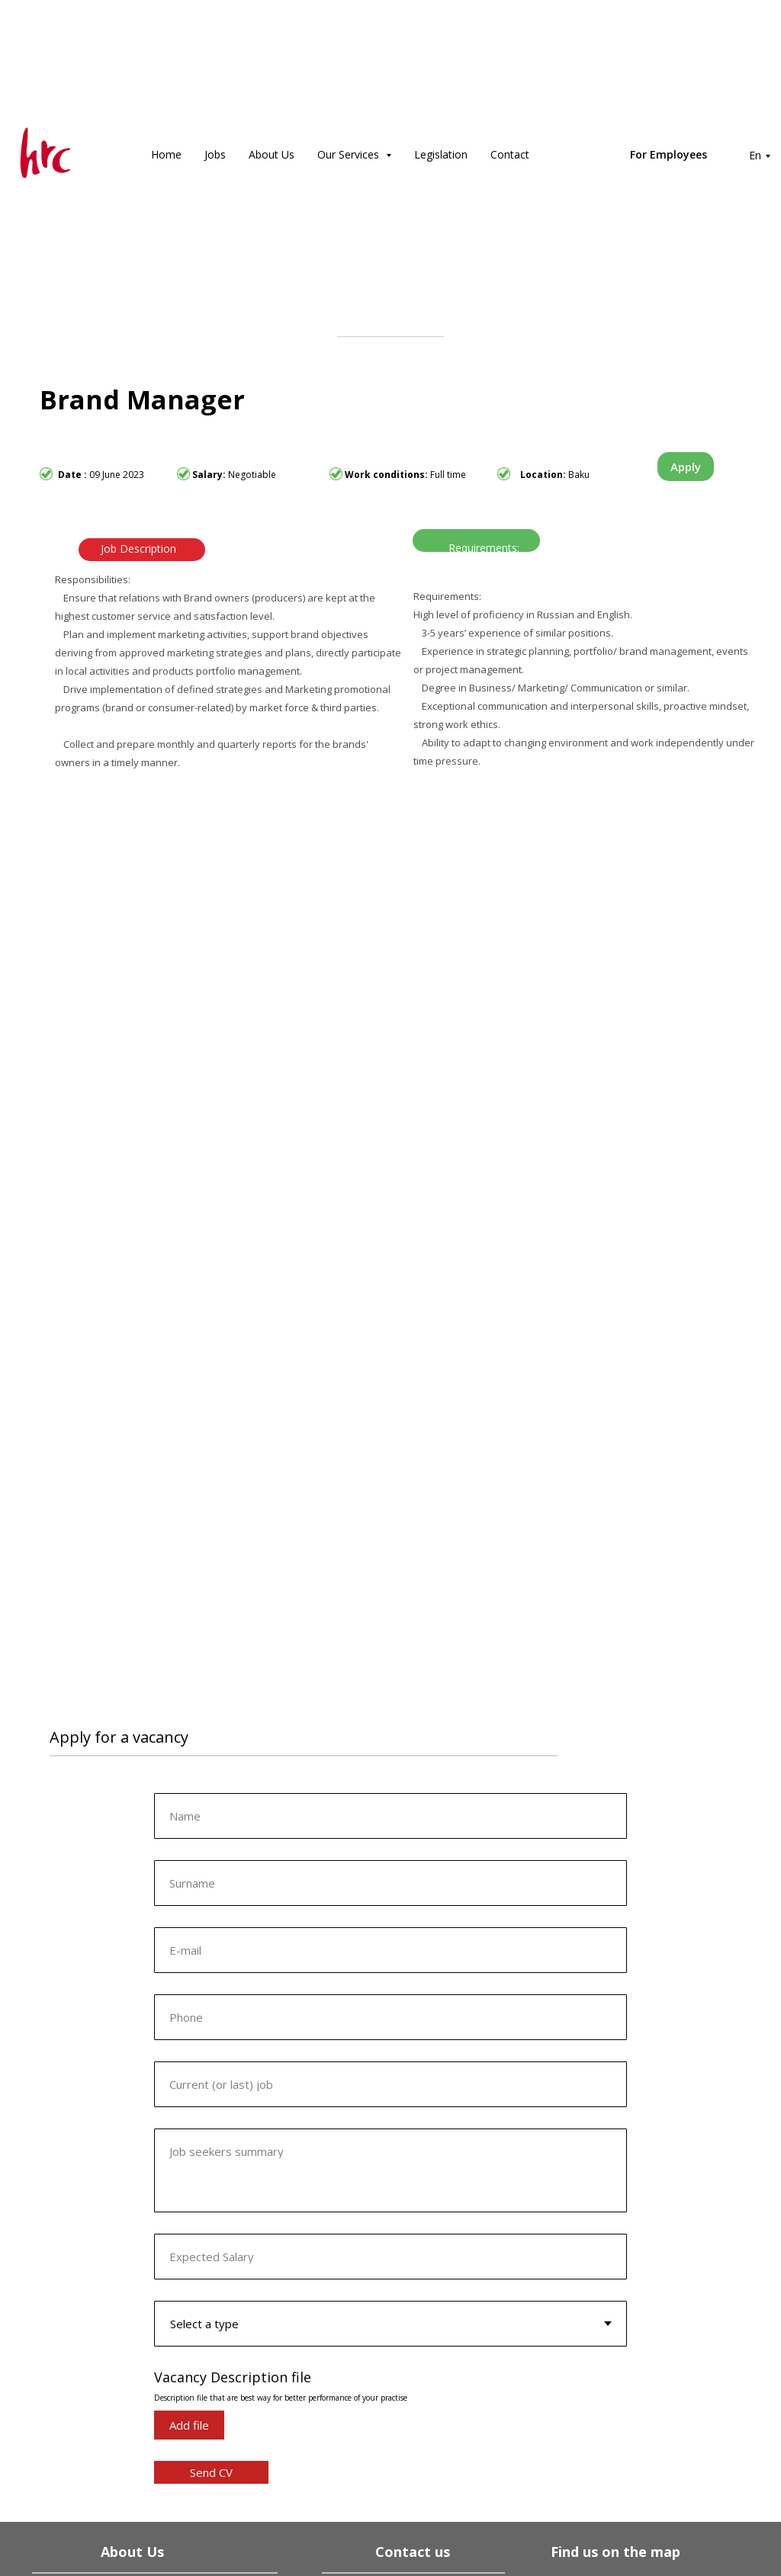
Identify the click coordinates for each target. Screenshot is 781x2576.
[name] (390, 1816)
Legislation (441, 154)
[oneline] (390, 1883)
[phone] (390, 2017)
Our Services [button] (349, 154)
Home (166, 154)
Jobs (215, 154)
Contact (509, 154)
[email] (390, 1950)
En (755, 155)
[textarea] (390, 2170)
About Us (271, 154)
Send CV (211, 2472)
